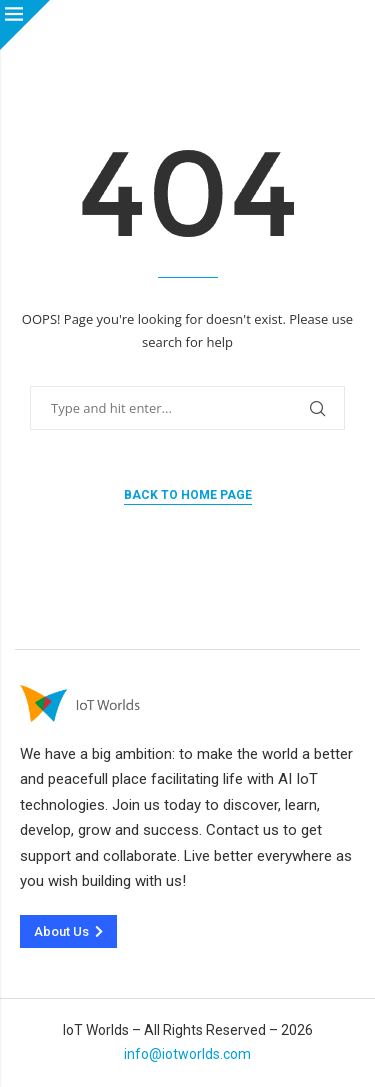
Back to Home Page (188, 495)
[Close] (25, 25)
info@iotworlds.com (187, 1054)
